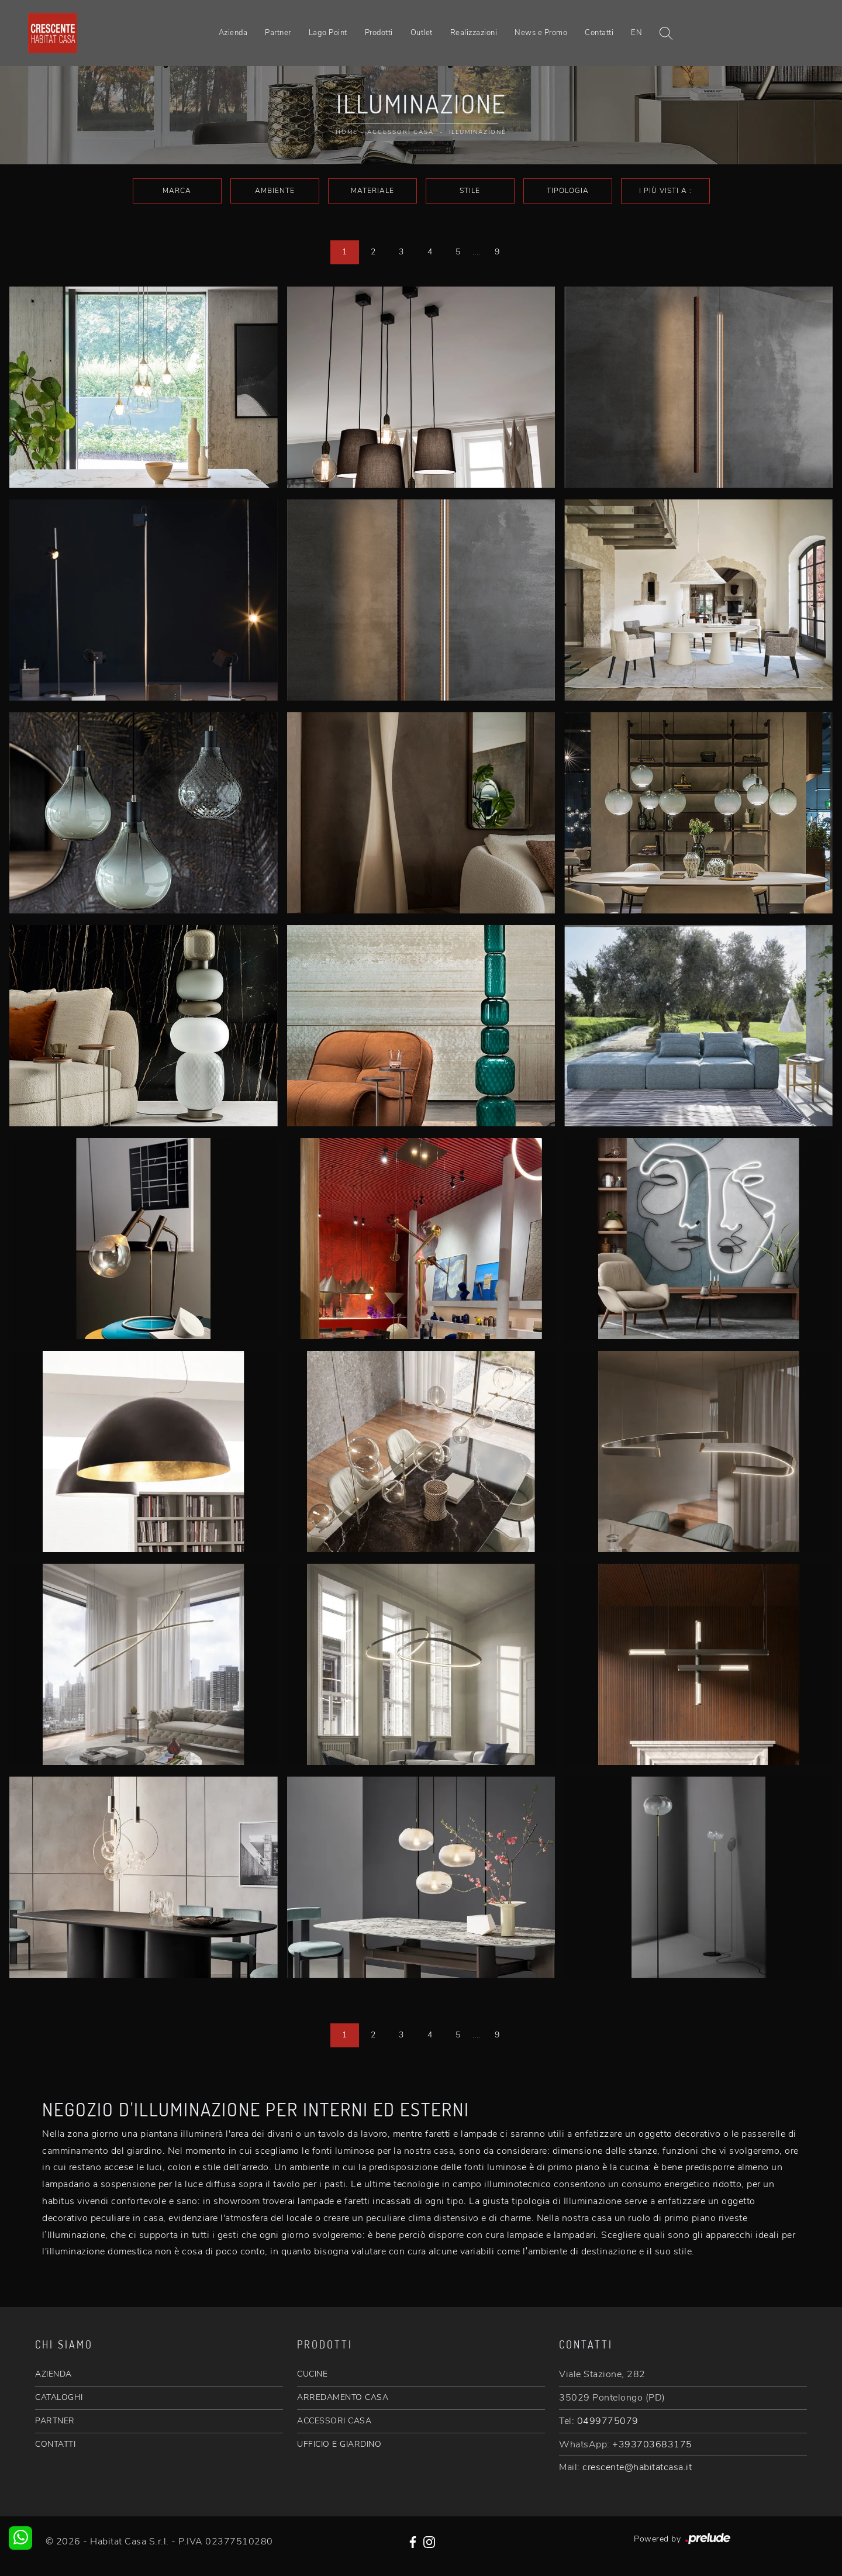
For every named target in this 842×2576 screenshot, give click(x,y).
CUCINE (312, 2374)
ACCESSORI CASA (334, 2420)
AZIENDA (53, 2374)
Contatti (599, 32)
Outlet (421, 32)
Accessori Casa (400, 132)
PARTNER (55, 2420)
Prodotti (379, 32)
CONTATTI (55, 2444)
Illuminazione (477, 132)
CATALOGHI (59, 2397)
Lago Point (328, 32)
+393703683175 (652, 2444)
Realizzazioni (474, 32)
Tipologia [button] (568, 190)
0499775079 (608, 2421)
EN (636, 32)
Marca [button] (177, 190)
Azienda (233, 32)
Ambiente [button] (275, 190)
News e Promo (541, 32)
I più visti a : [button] (665, 190)
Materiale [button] (372, 190)
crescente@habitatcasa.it (637, 2467)
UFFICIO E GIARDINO (339, 2444)
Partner (278, 32)
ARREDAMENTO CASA (342, 2397)
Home (347, 132)
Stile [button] (470, 190)
